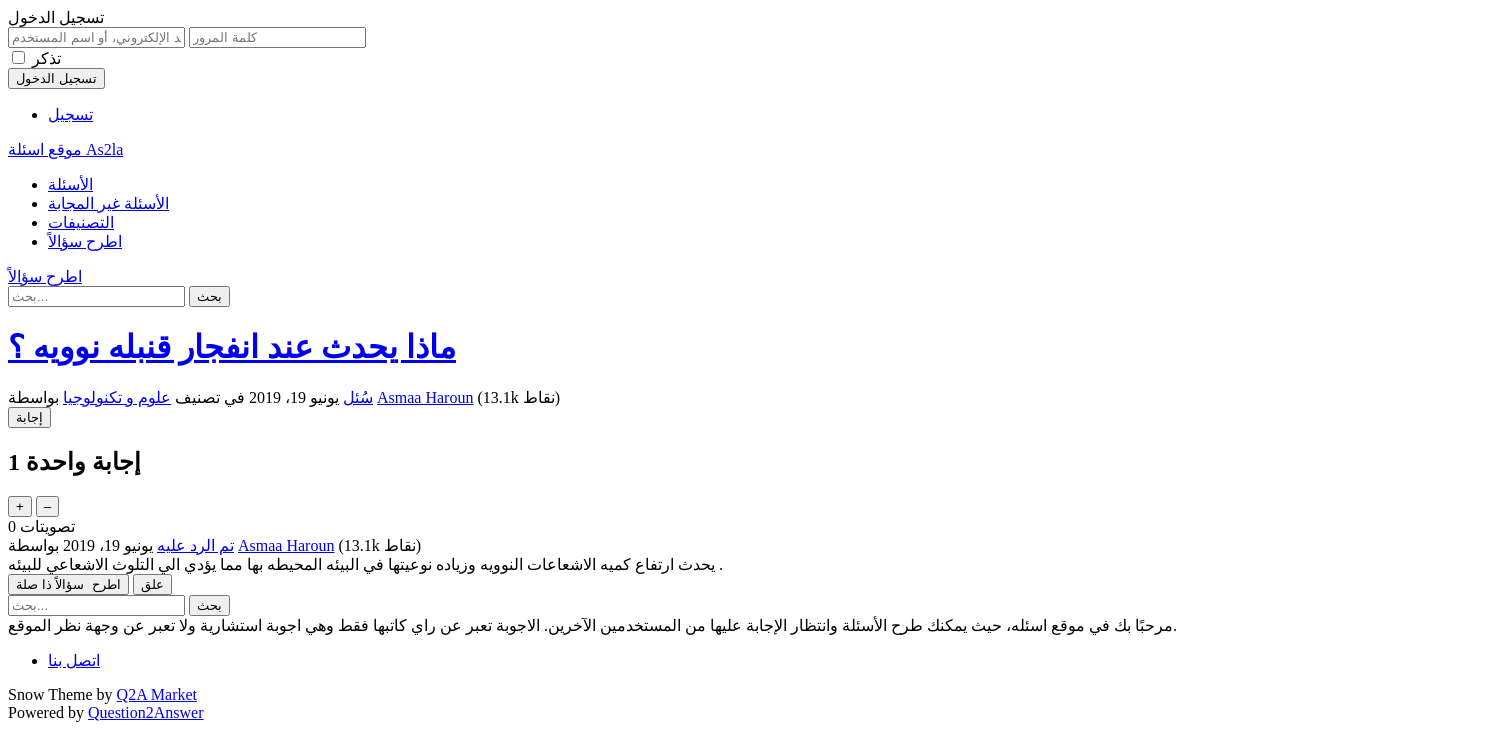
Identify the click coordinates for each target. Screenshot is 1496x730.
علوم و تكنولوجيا (117, 397)
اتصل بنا (74, 660)
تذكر (46, 58)
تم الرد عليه (195, 545)
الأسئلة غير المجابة (108, 203)
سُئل (358, 397)
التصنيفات (81, 222)
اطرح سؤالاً (85, 241)
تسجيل (70, 114)
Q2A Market (157, 694)
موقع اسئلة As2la (65, 149)
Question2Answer (146, 712)
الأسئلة (70, 184)
